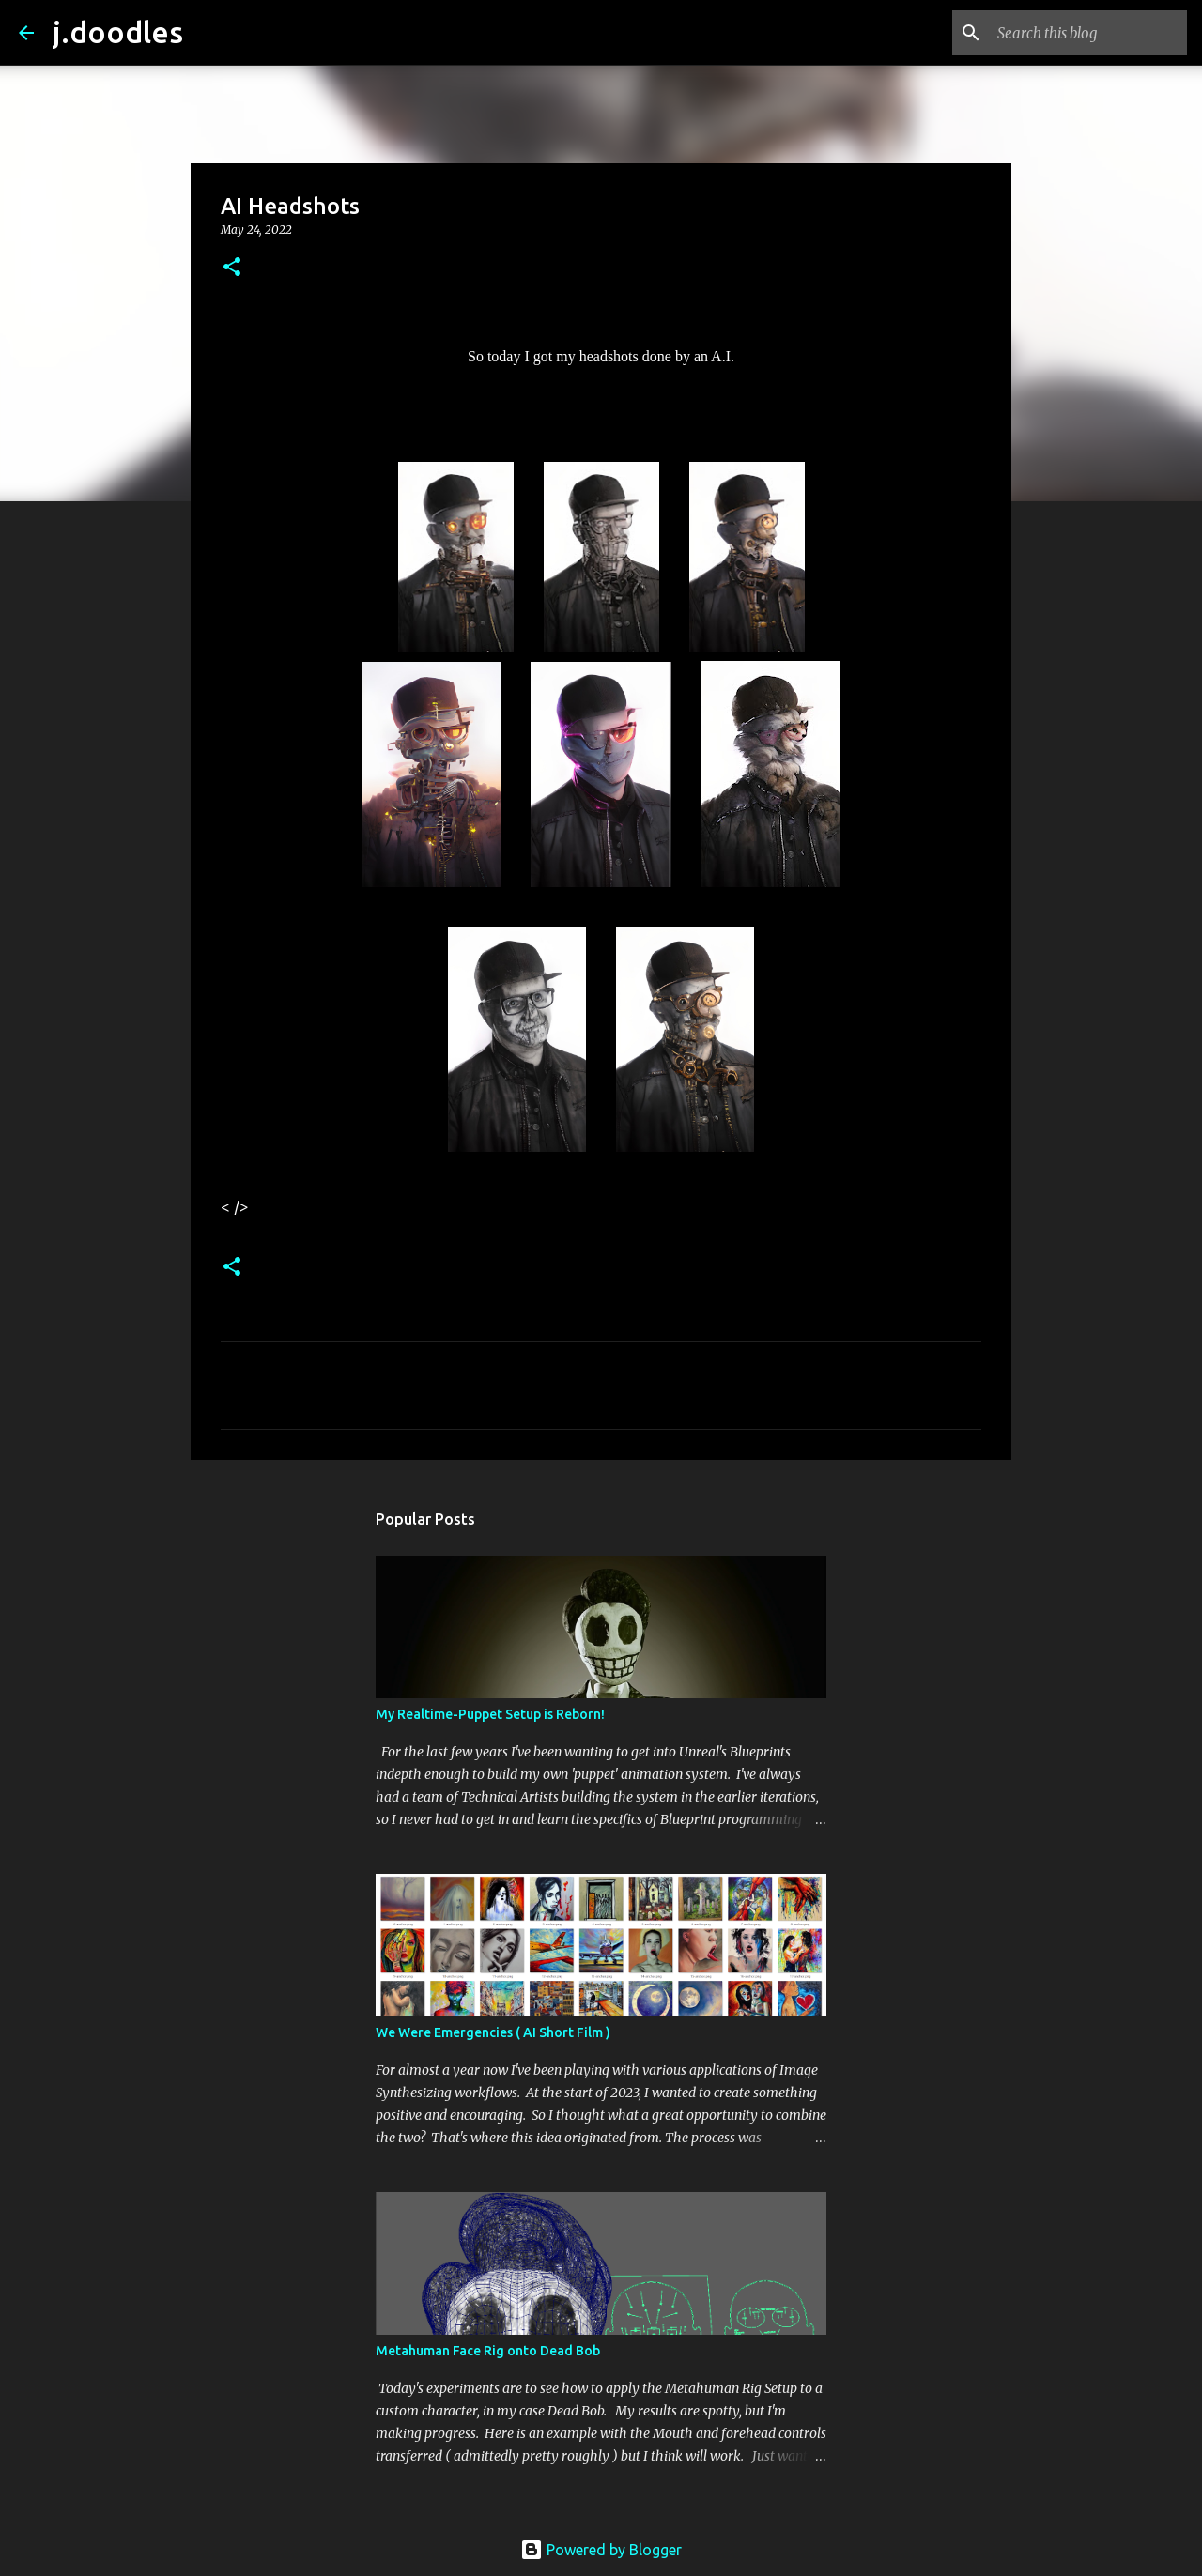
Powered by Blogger (601, 2549)
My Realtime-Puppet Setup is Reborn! (490, 1714)
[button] (232, 268)
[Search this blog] (1088, 32)
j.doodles (118, 32)
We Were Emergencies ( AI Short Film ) (493, 2032)
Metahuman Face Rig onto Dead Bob (488, 2350)
